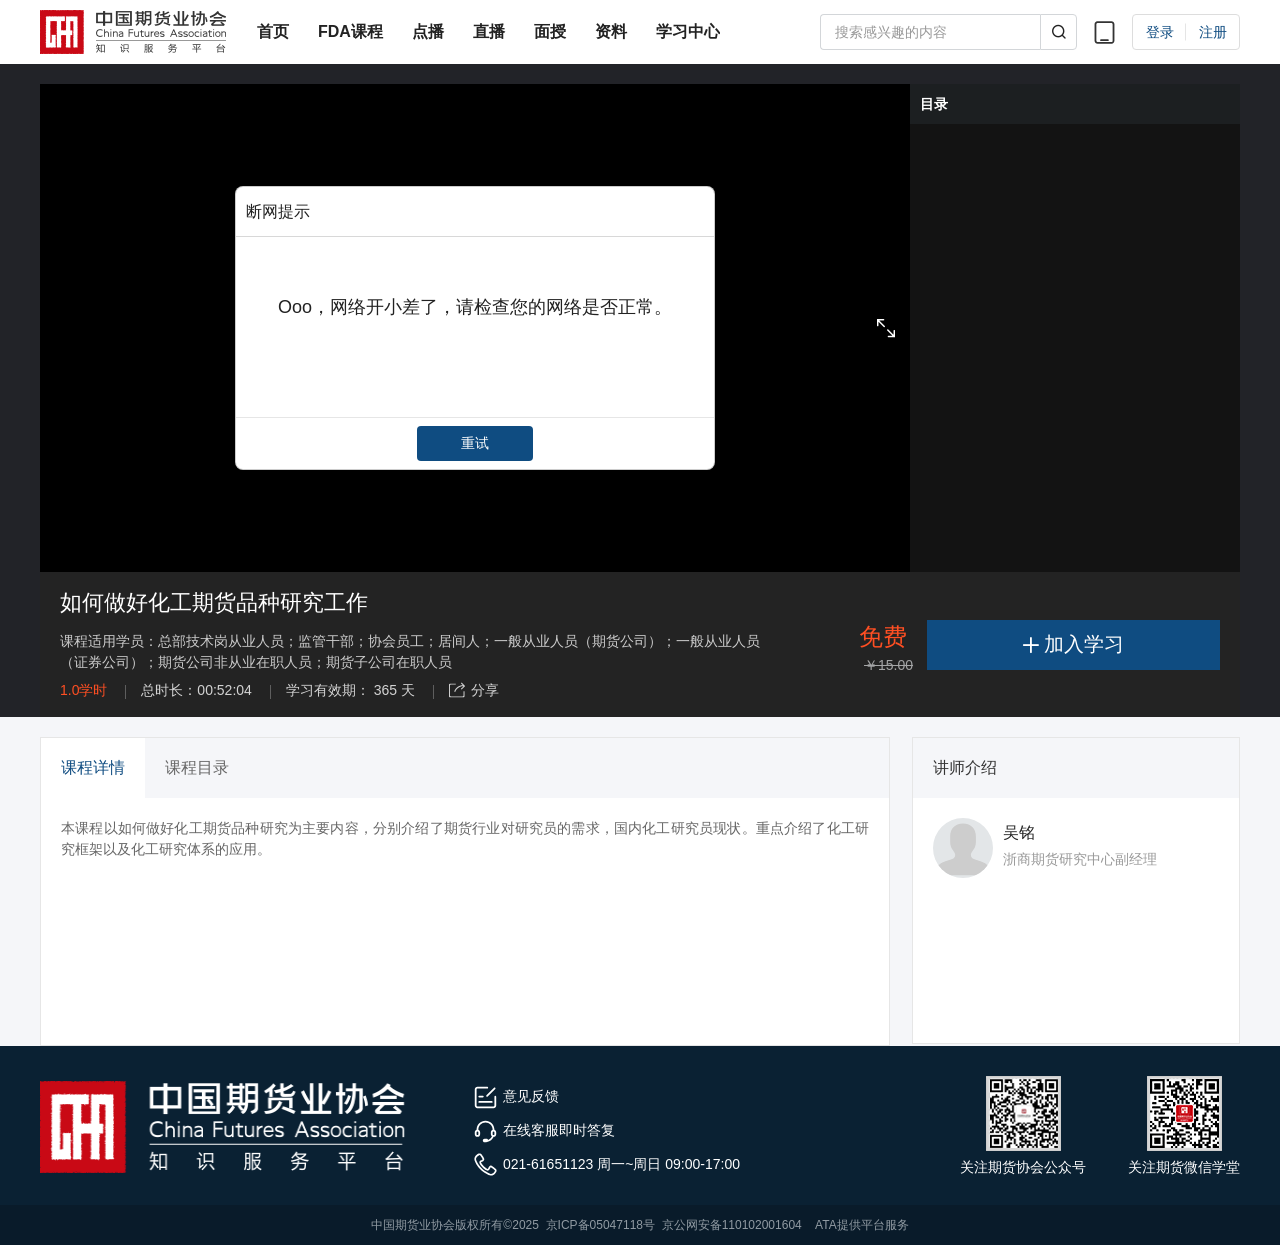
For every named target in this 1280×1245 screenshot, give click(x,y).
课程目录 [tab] (197, 767)
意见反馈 (516, 1096)
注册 (1213, 32)
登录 (1160, 32)
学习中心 (688, 31)
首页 (273, 31)
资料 (611, 31)
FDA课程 (350, 31)
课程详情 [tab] (93, 767)
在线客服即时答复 (544, 1130)
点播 (428, 31)
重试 (475, 443)
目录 (934, 104)
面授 (550, 31)
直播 (489, 31)
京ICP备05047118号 (600, 1225)
